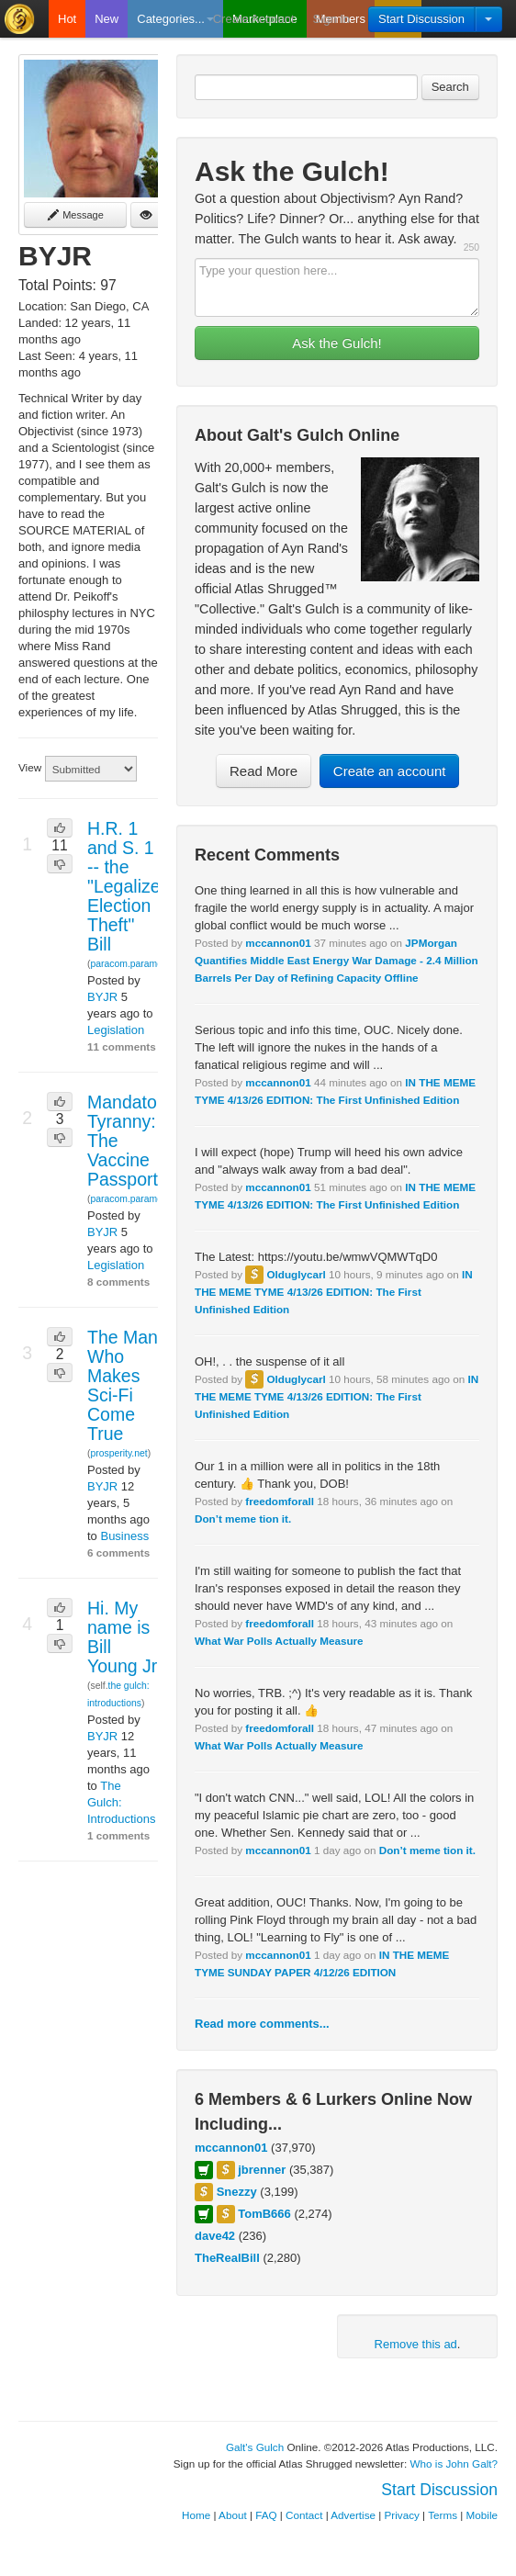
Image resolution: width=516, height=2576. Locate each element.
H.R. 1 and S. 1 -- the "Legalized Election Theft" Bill (128, 886)
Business (124, 1536)
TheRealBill (227, 2258)
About (233, 2515)
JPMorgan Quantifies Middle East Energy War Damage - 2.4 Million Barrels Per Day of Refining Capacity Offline (336, 960)
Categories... (175, 19)
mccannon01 (277, 943)
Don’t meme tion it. (243, 1518)
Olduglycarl (295, 1274)
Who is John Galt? (454, 2463)
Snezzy (237, 2192)
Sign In (331, 19)
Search (450, 87)
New (106, 19)
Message (75, 214)
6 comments (118, 1552)
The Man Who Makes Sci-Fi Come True (122, 1385)
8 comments (118, 1282)
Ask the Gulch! (337, 343)
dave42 (215, 2236)
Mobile (482, 2515)
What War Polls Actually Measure (279, 1641)
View (29, 767)
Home (196, 2515)
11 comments (121, 1046)
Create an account (389, 771)
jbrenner (262, 2170)
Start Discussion (421, 19)
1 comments (118, 1835)
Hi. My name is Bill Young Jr (122, 1637)
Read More (263, 771)
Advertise (353, 2515)
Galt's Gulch (255, 2447)
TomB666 (264, 2214)
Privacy (402, 2515)
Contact (304, 2515)
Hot (67, 19)
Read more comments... (262, 2023)
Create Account (254, 19)
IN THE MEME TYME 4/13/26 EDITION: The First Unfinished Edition (334, 1291)
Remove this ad (416, 2344)
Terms (442, 2515)
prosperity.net (118, 1453)
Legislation (115, 1030)
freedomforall (279, 1501)
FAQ (265, 2515)
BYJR (102, 997)
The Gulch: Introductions (121, 1802)
